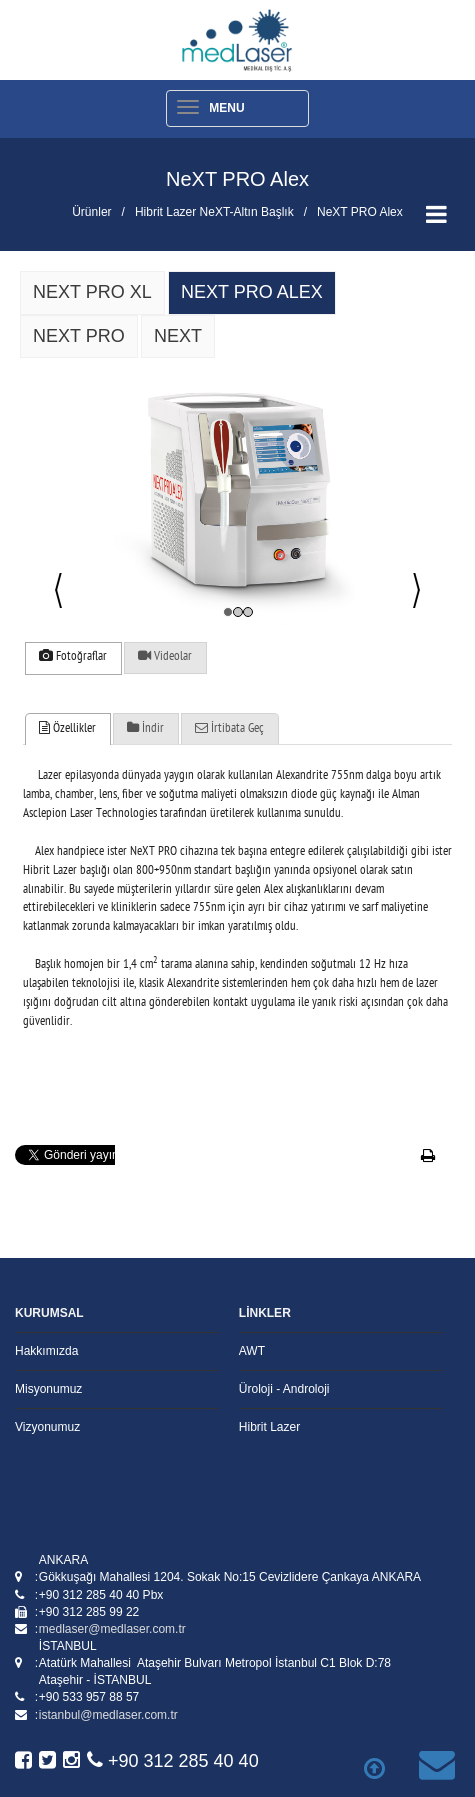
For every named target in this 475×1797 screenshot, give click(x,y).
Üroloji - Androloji (284, 1389)
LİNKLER (265, 1313)
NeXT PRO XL (92, 292)
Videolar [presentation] (165, 657)
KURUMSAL (49, 1313)
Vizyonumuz (47, 1427)
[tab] (73, 658)
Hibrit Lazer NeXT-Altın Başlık (214, 212)
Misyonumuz (48, 1389)
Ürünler (91, 212)
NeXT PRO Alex (360, 212)
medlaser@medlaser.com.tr (112, 1629)
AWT (252, 1351)
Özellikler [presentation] (67, 729)
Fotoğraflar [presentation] (73, 657)
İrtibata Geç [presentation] (229, 729)
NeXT (178, 336)
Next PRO (79, 336)
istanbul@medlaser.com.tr (108, 1715)
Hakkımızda (46, 1351)
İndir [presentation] (145, 729)
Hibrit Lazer (269, 1427)
